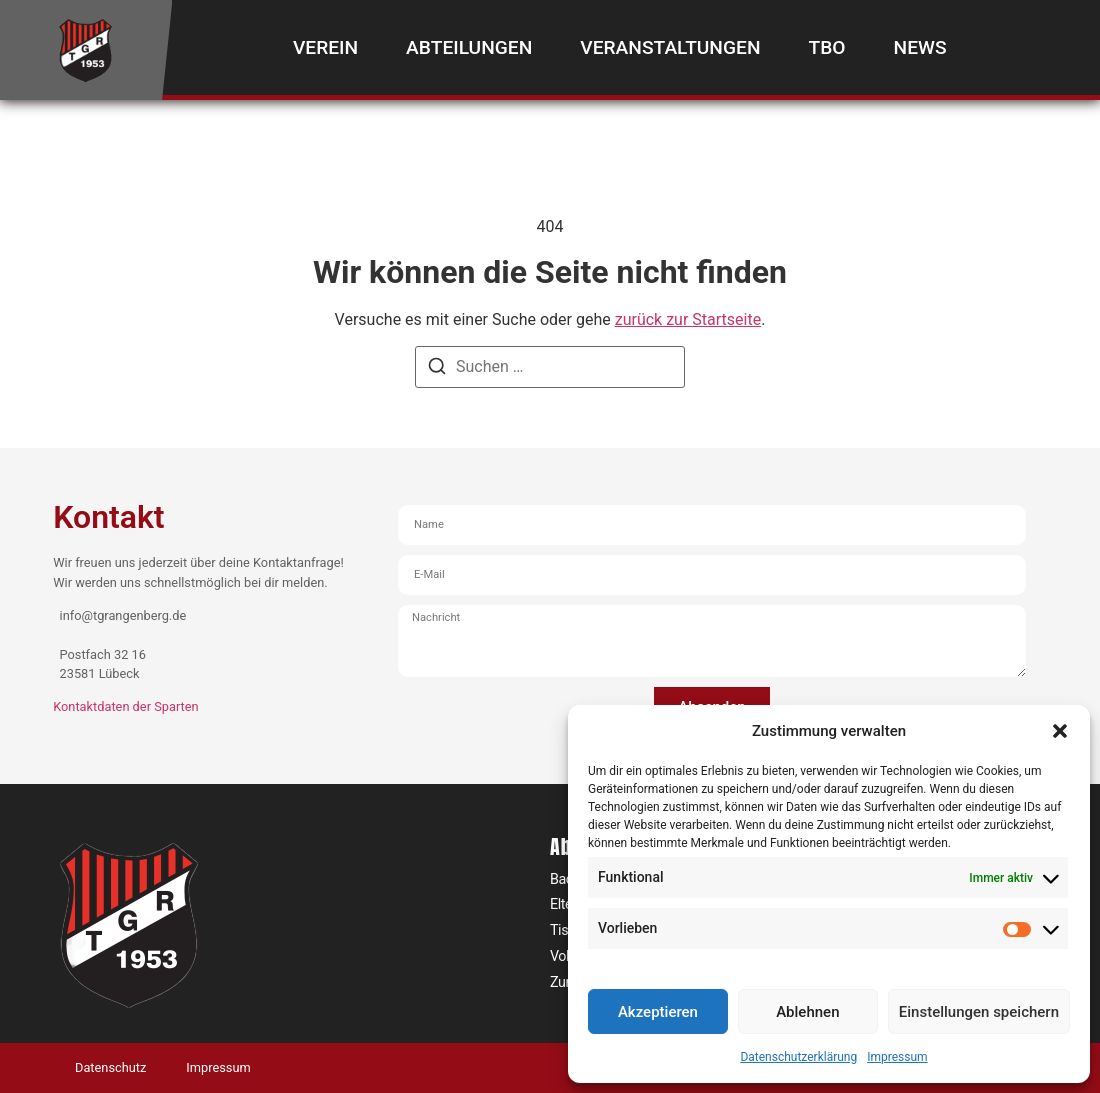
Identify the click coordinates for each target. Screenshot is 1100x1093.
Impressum (897, 1057)
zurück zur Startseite (688, 319)
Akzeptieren (658, 1012)
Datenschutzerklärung (798, 1057)
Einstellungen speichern (979, 1012)
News (920, 47)
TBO (827, 47)
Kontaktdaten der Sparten (125, 706)
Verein (325, 47)
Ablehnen (807, 1012)
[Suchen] (437, 369)
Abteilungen (469, 47)
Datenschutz (110, 1067)
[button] (1060, 731)
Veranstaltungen (670, 47)
